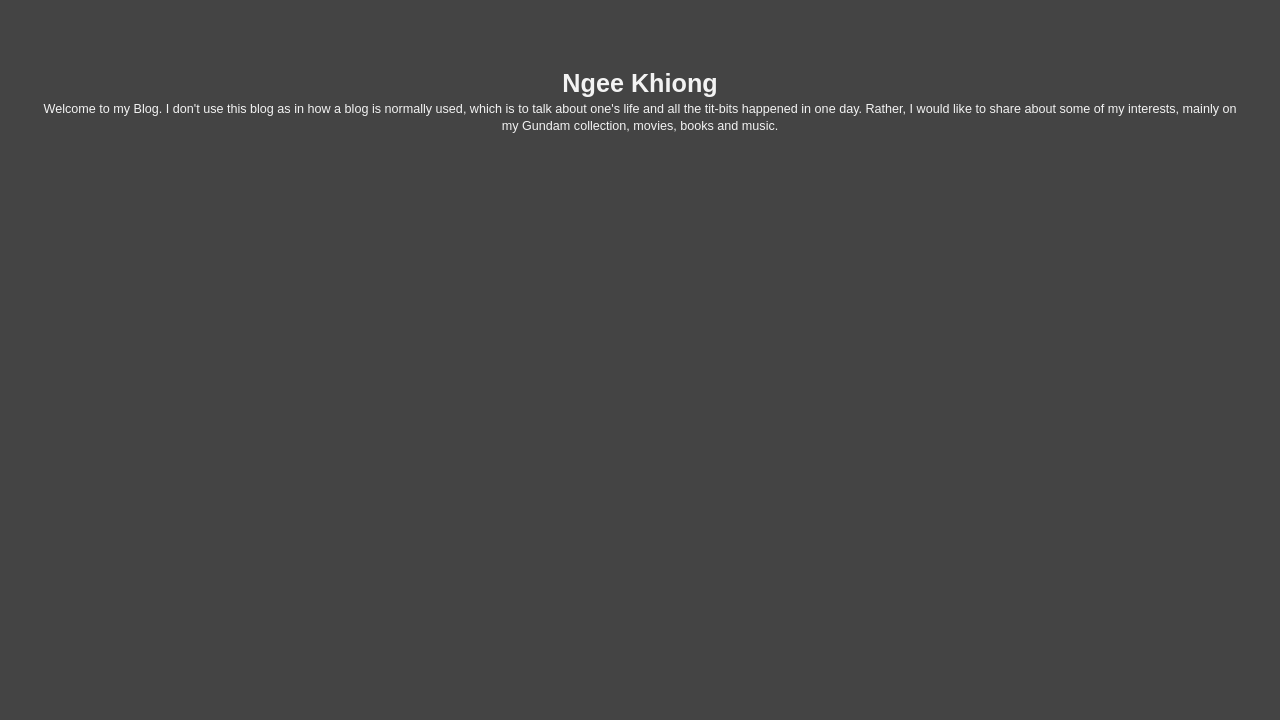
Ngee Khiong (639, 83)
